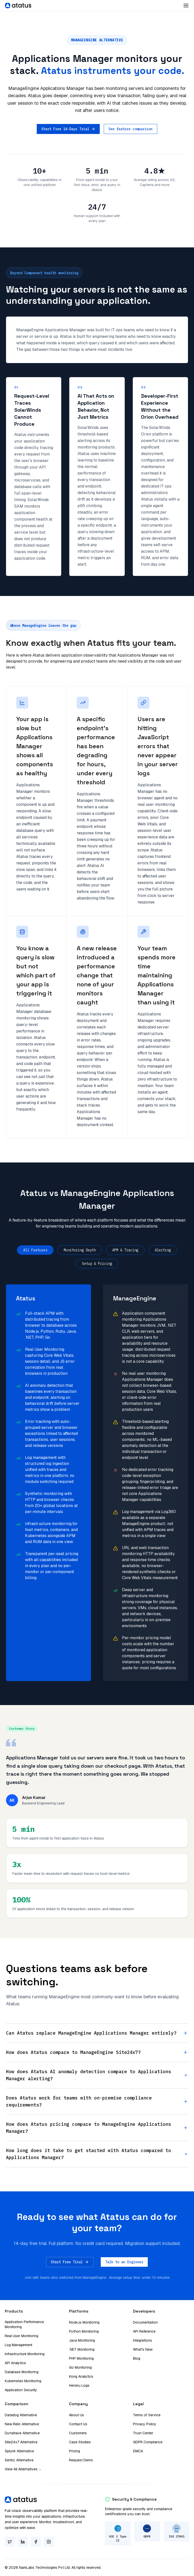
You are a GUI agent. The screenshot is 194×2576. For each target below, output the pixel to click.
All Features (35, 1250)
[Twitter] (10, 2542)
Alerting (163, 1250)
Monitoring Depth (80, 1250)
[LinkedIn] (23, 2542)
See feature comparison (130, 129)
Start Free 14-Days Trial (68, 129)
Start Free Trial (70, 2262)
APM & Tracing (125, 1250)
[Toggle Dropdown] (186, 6)
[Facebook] (36, 2542)
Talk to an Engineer (124, 2262)
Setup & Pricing (97, 1263)
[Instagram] (49, 2542)
